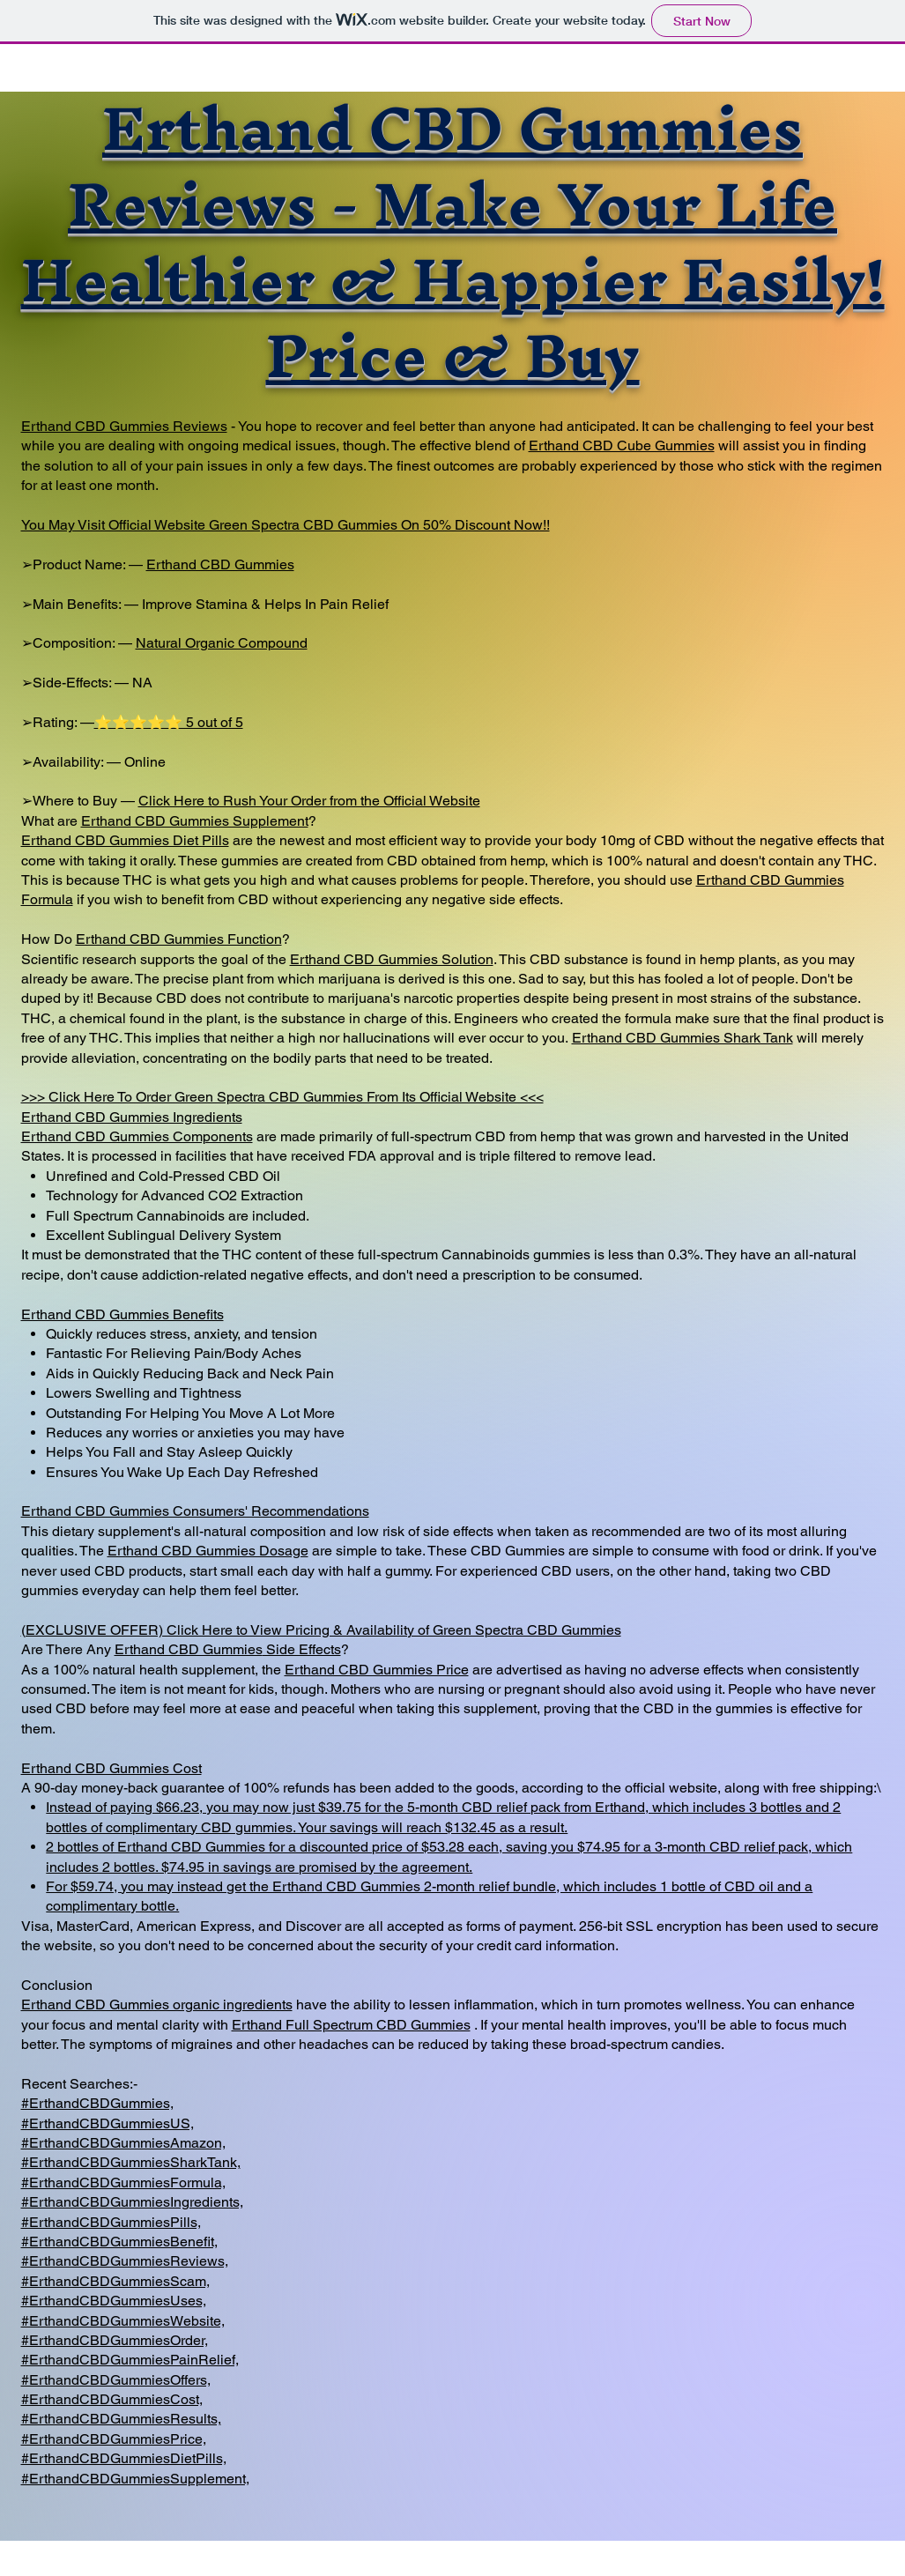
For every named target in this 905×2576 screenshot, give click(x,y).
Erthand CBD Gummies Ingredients (131, 1117)
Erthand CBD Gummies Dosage (208, 1550)
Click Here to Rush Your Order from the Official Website (309, 800)
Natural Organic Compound (222, 643)
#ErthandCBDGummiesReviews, (124, 2261)
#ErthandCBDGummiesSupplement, (135, 2478)
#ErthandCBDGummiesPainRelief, (130, 2359)
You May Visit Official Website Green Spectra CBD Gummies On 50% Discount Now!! (285, 524)
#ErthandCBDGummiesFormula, (123, 2182)
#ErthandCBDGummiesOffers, (116, 2380)
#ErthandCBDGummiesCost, (112, 2399)
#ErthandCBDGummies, (97, 2103)
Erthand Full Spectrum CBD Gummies (351, 2024)
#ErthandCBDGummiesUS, (107, 2123)
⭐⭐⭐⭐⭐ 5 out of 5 (168, 722)
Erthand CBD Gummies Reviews (124, 426)
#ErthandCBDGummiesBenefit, (119, 2241)
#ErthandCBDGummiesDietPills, (123, 2458)
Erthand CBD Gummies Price (377, 1669)
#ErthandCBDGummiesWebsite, (123, 2320)
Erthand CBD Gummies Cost (111, 1768)
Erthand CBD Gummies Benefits (122, 1314)
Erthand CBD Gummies (220, 564)
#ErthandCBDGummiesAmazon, (123, 2142)
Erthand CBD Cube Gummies (622, 445)
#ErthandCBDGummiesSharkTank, (131, 2162)
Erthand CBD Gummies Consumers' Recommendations (195, 1511)
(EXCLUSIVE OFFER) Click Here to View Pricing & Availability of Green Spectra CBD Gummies (321, 1630)
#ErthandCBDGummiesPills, (111, 2222)
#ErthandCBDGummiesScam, (115, 2281)
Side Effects (302, 1649)
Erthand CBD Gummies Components (137, 1136)
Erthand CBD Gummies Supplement (194, 821)
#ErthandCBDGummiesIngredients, (132, 2202)
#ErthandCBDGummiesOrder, (114, 2340)
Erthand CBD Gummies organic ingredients (157, 2004)
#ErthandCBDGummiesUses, (113, 2300)
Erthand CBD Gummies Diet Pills (125, 840)
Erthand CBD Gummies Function (179, 939)
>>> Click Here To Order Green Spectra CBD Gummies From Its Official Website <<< (282, 1096)
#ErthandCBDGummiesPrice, (113, 2439)
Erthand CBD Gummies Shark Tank (682, 1037)
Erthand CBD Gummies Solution (391, 959)
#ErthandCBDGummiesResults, (121, 2418)
